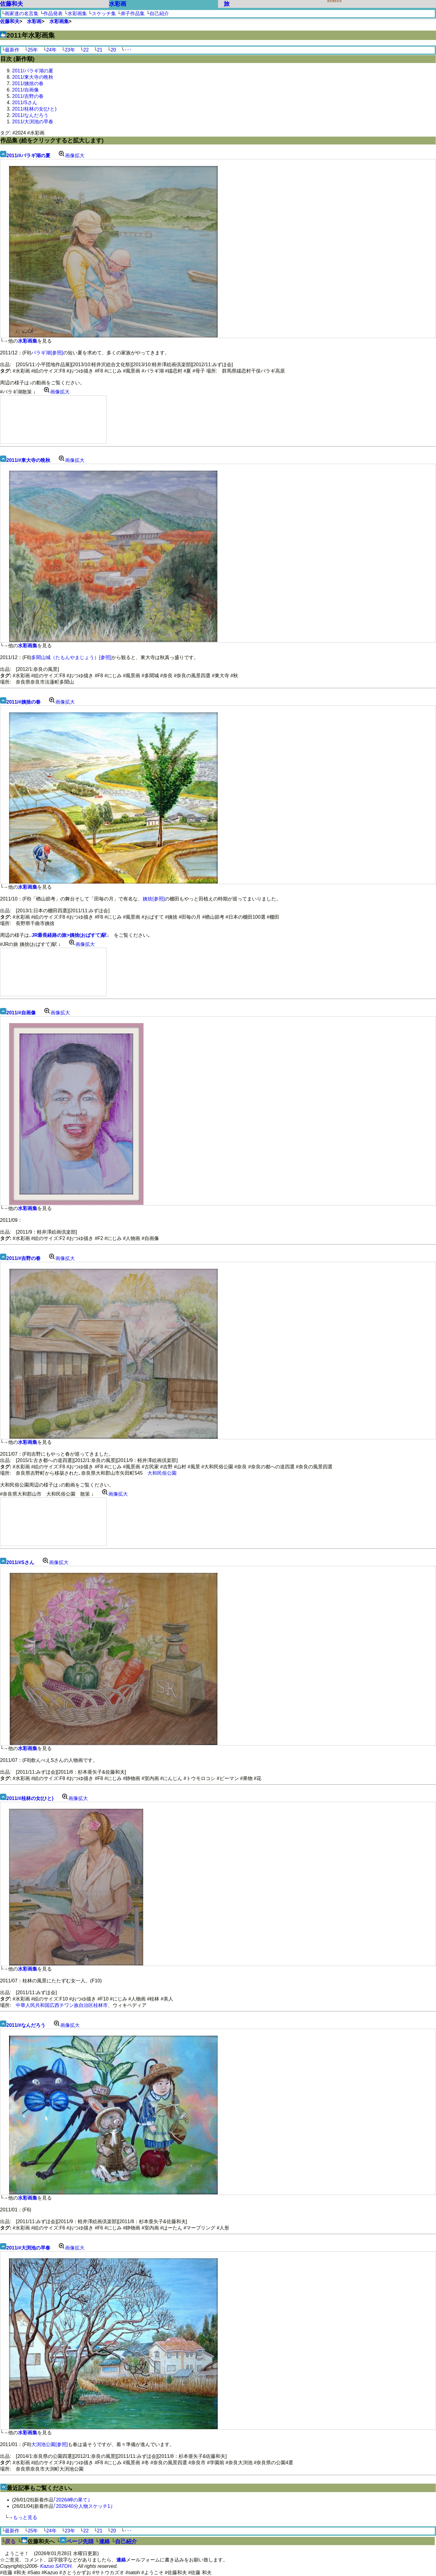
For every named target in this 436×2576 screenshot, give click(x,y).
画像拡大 (70, 155)
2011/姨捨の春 (28, 83)
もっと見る (25, 2517)
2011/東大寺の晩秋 (32, 77)
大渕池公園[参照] (49, 2444)
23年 (70, 49)
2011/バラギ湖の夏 (32, 70)
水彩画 (117, 4)
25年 (33, 49)
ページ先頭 (80, 2541)
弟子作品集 (133, 13)
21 (99, 49)
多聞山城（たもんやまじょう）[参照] (71, 657)
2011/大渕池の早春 (32, 121)
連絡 (104, 2541)
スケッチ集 (104, 13)
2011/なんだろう (30, 115)
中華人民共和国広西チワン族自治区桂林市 (62, 2005)
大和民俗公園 (162, 1473)
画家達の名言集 (21, 13)
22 (86, 49)
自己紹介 (159, 13)
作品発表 (53, 13)
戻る (10, 2541)
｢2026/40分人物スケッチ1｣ (83, 2506)
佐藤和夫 (11, 4)
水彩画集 (77, 13)
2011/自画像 (25, 89)
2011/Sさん (24, 102)
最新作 (12, 49)
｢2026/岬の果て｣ (72, 2499)
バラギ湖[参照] (47, 352)
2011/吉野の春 (28, 96)
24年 (51, 49)
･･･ (128, 49)
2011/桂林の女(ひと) (34, 108)
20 (113, 49)
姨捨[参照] (154, 898)
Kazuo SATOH (55, 2566)
